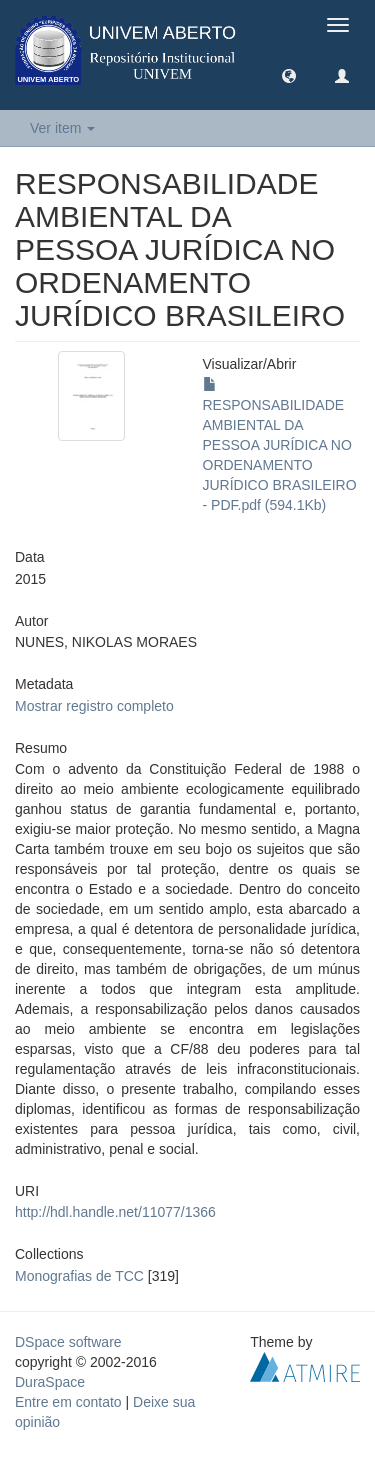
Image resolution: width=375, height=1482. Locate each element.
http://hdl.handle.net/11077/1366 (115, 1212)
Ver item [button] (62, 128)
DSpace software (68, 1342)
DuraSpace (50, 1382)
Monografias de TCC (79, 1276)
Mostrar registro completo (94, 706)
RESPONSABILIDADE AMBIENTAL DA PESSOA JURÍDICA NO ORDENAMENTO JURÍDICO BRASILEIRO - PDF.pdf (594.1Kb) (280, 445)
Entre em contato (68, 1402)
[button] (289, 75)
